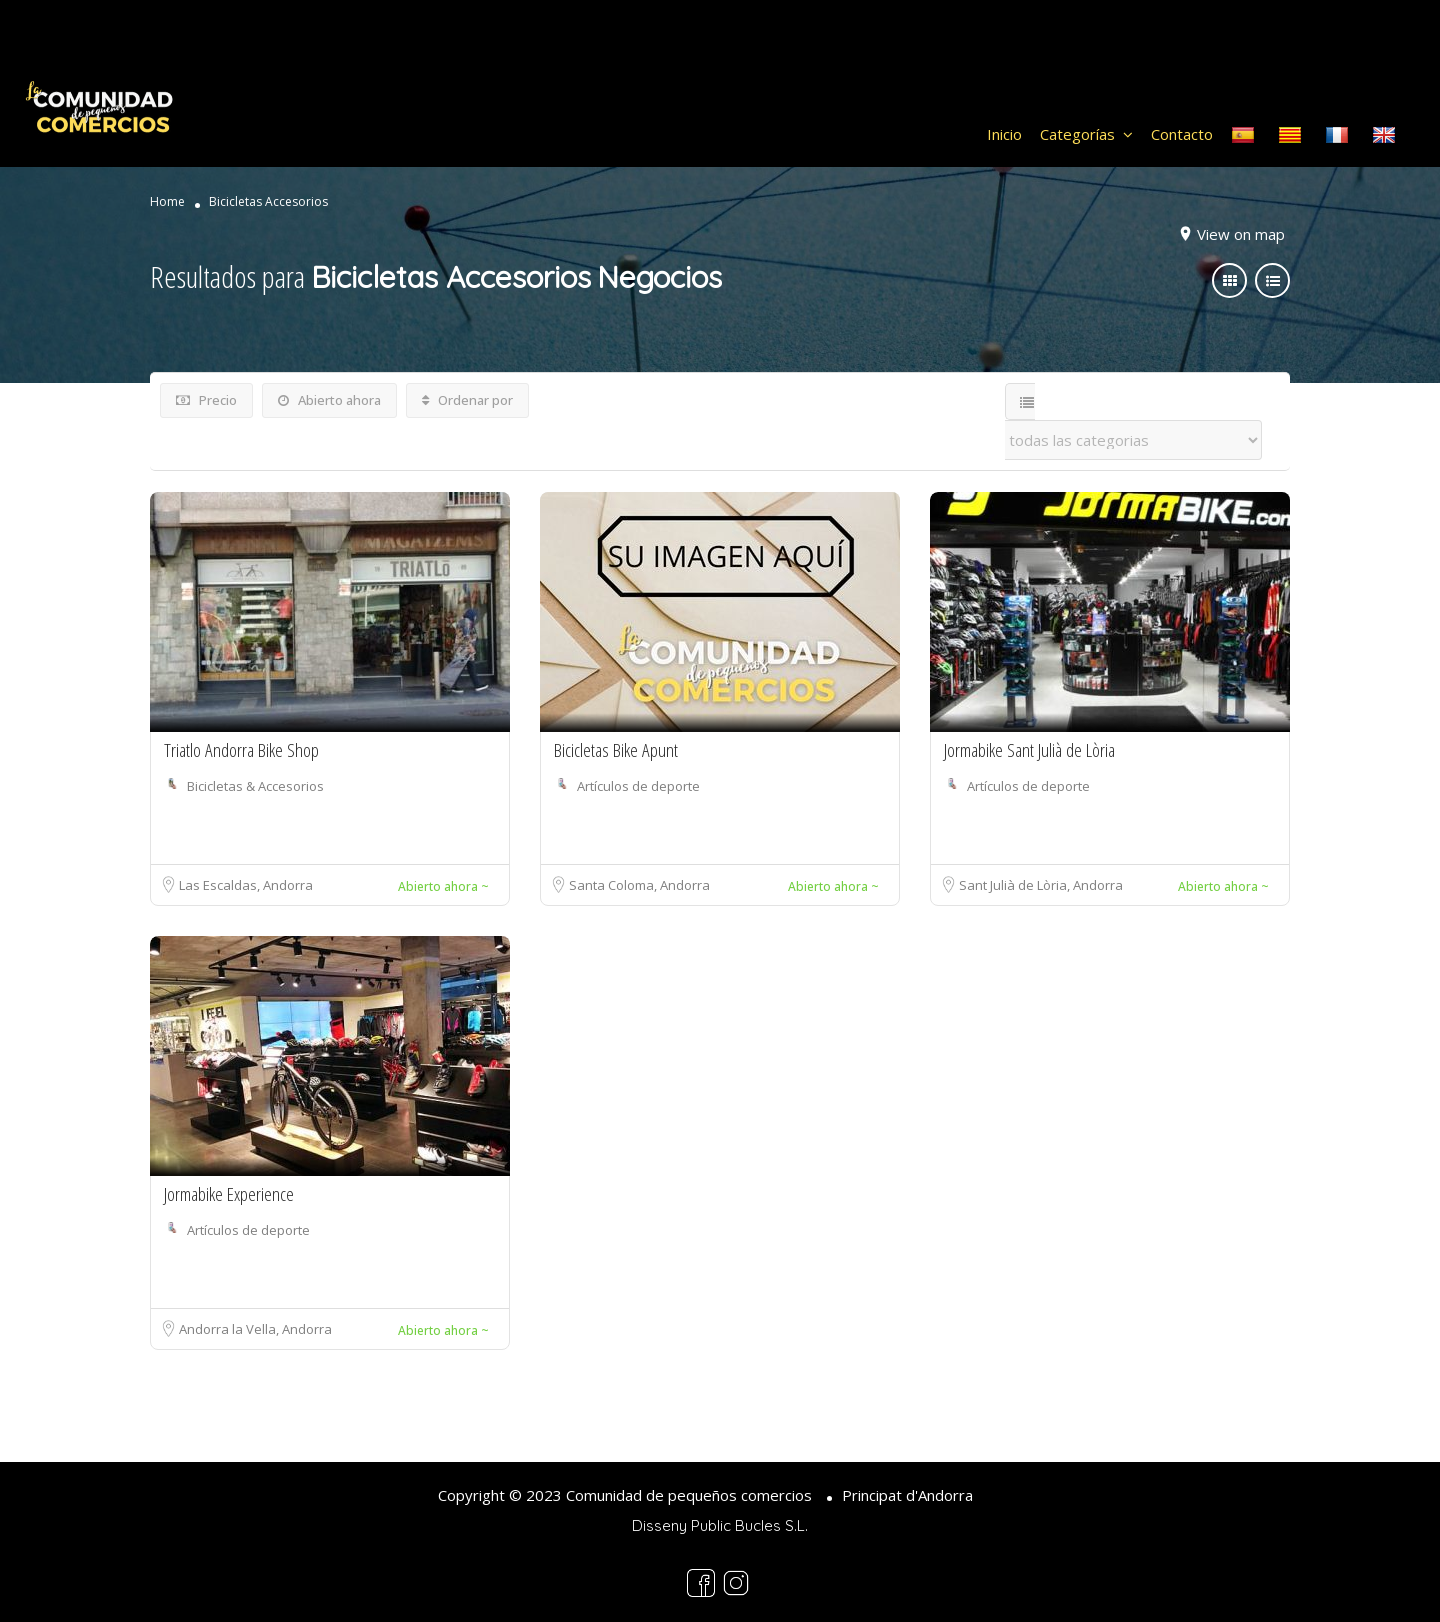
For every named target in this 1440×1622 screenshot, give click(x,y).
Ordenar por (467, 400)
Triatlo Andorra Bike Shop (241, 750)
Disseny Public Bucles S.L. (720, 1525)
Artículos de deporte (638, 786)
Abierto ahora (329, 400)
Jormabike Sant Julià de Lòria (1029, 750)
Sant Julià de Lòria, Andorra (1041, 885)
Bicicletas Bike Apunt (616, 750)
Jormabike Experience (229, 1194)
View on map (1241, 234)
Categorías (1077, 134)
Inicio (1004, 134)
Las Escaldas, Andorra (246, 885)
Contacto (1182, 134)
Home (167, 202)
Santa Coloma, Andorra (639, 885)
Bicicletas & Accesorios (255, 786)
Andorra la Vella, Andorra (255, 1329)
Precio (206, 400)
